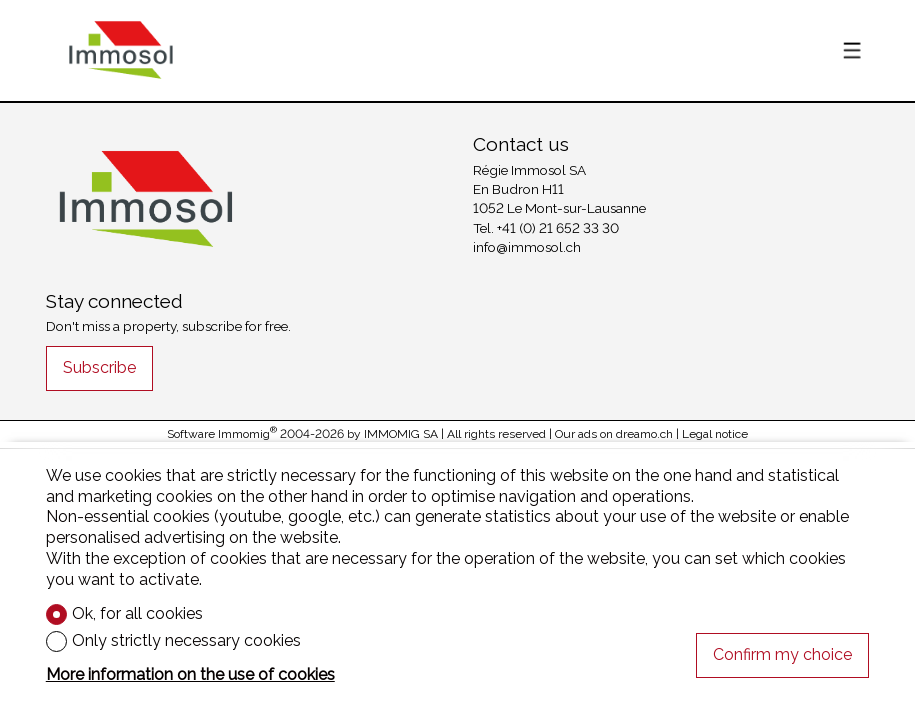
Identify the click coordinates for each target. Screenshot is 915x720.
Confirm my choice (782, 654)
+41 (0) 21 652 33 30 (558, 228)
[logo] (121, 50)
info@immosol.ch (527, 247)
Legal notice (715, 434)
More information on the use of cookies (190, 674)
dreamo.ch (644, 434)
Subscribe (99, 367)
